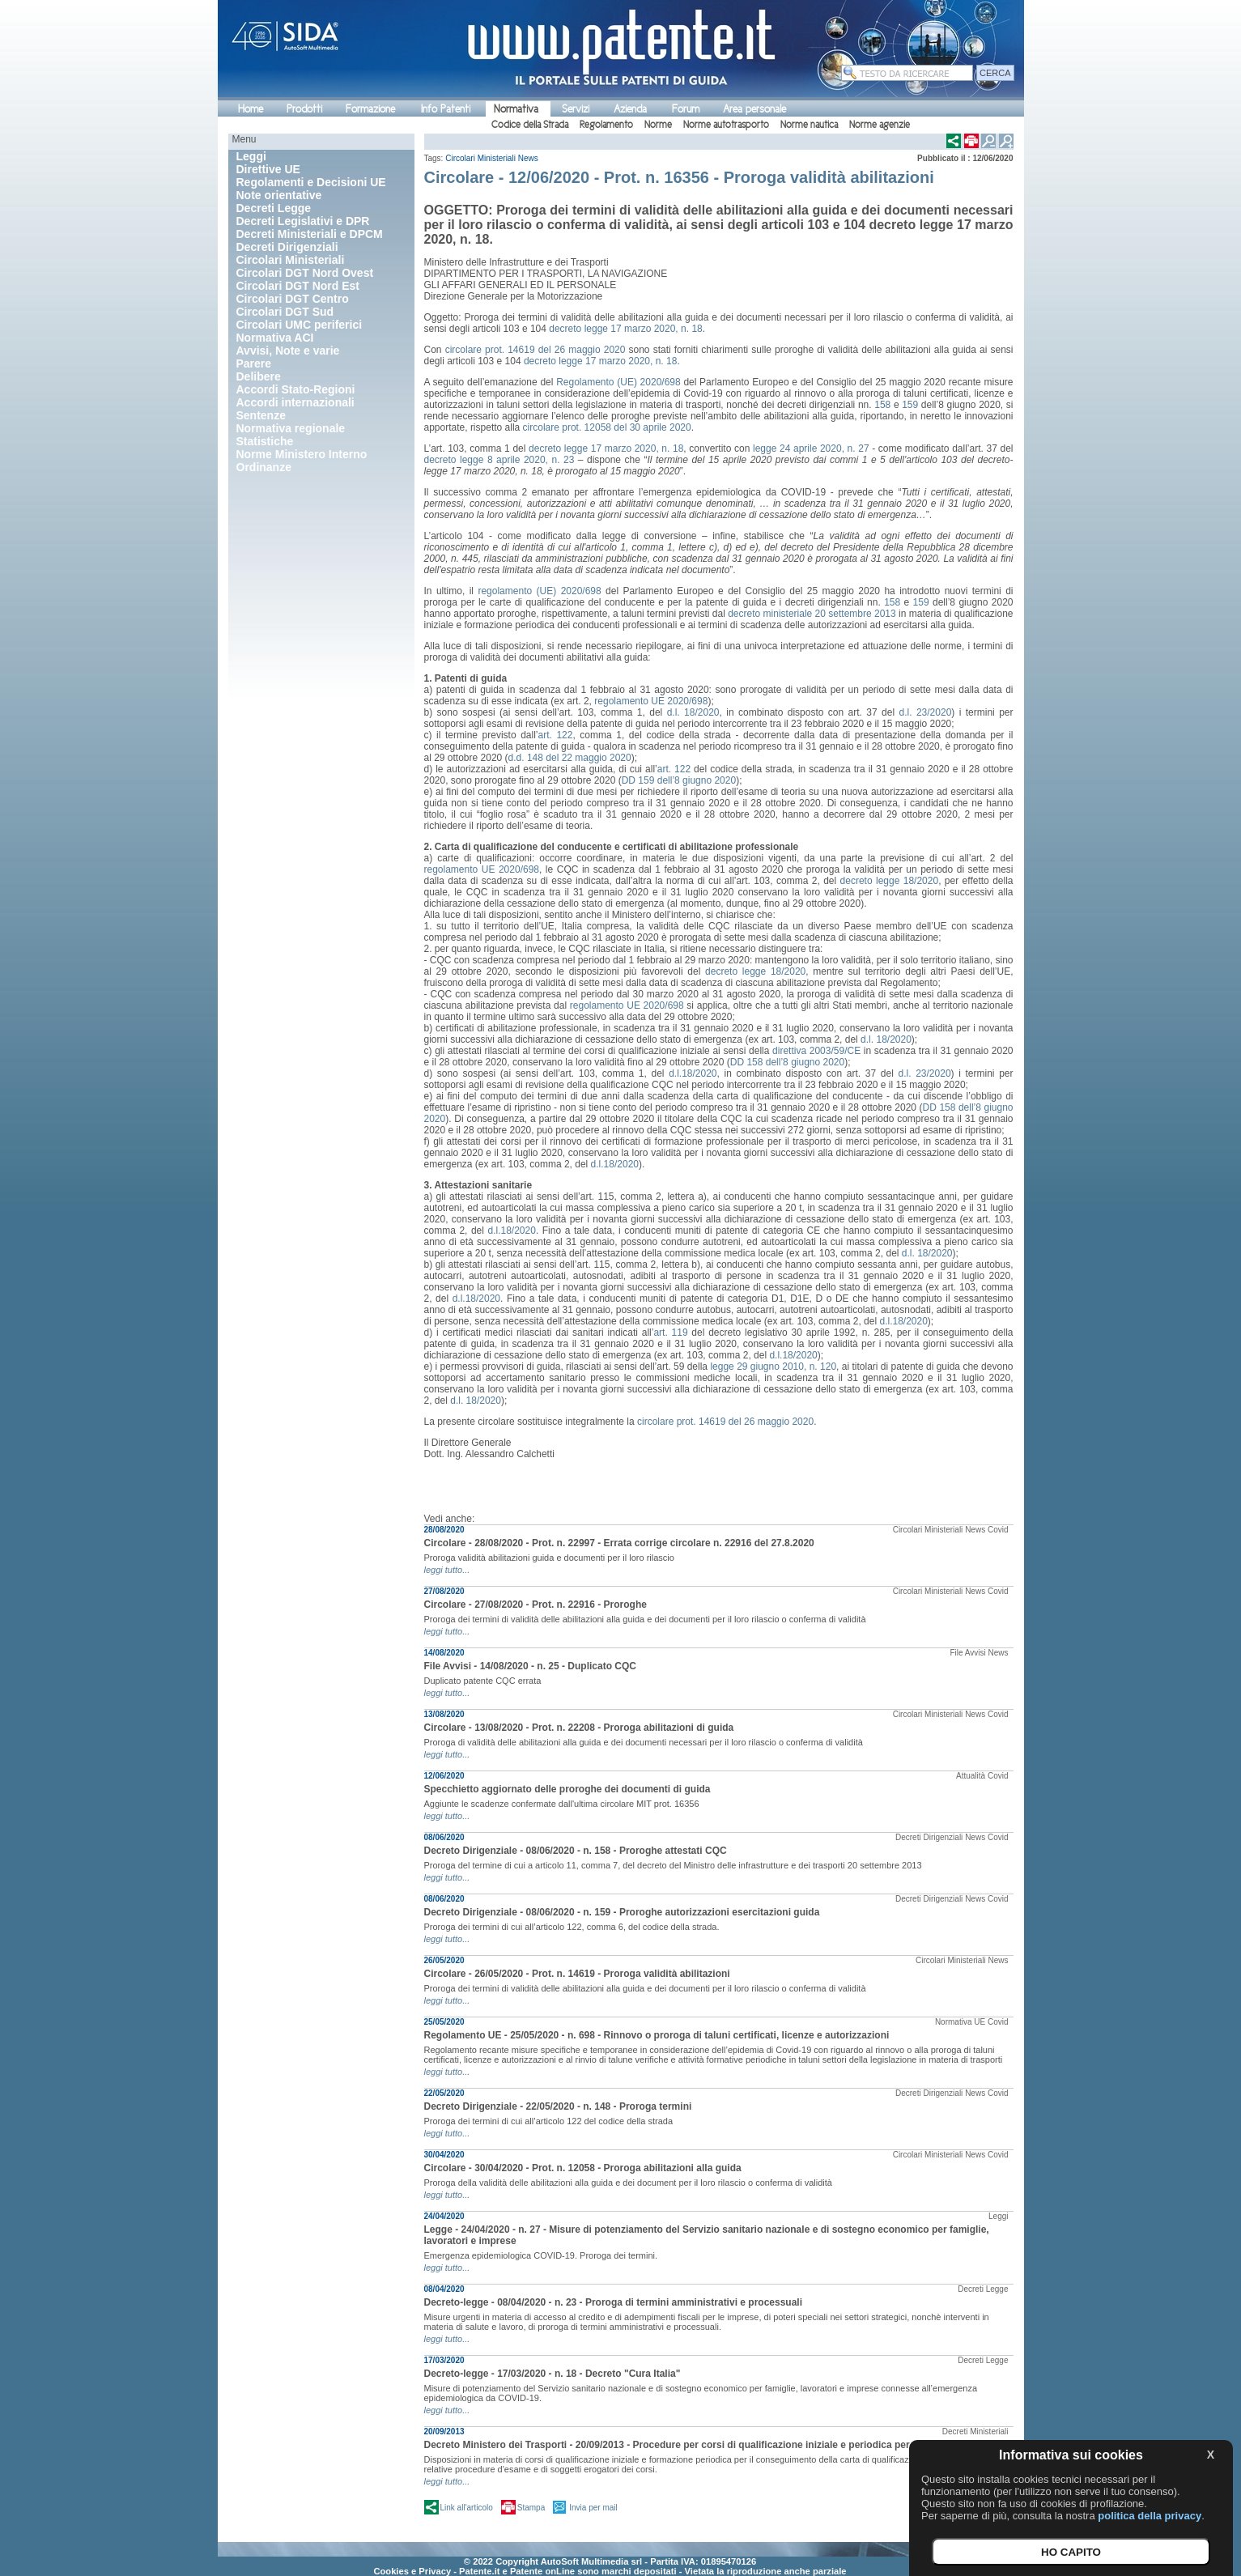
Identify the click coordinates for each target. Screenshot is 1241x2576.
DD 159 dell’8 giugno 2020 (679, 780)
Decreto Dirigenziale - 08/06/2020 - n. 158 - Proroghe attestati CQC (575, 1850)
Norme (658, 124)
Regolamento (606, 124)
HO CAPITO (1071, 2552)
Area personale (754, 109)
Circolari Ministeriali (480, 158)
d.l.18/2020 (692, 1073)
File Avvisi (967, 1652)
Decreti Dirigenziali (929, 1837)
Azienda (630, 109)
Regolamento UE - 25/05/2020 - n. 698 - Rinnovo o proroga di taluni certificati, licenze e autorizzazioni (657, 2035)
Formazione (370, 109)
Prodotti (304, 109)
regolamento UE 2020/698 (651, 701)
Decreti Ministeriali (975, 2431)
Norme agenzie (879, 124)
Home (250, 109)
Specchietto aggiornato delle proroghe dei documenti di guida (567, 1789)
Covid (998, 1529)
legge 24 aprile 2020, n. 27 (811, 448)
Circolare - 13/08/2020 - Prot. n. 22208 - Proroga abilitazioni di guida (579, 1727)
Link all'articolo (466, 2507)
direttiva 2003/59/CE (816, 1050)
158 (882, 404)
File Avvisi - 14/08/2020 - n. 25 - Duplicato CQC (530, 1666)
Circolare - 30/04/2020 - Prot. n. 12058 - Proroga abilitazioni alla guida (583, 2168)
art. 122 (555, 735)
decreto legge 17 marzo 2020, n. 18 (625, 328)
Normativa (516, 109)
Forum (685, 109)
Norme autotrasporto (726, 124)
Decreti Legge (983, 2289)
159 (910, 404)
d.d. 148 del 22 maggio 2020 (569, 757)
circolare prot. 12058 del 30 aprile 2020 (607, 427)
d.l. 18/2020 (693, 712)
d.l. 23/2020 (925, 712)
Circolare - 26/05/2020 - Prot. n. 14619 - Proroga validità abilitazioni (577, 1973)
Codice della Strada (529, 124)
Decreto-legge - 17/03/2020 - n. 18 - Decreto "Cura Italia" (552, 2373)
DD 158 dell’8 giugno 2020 (787, 1062)
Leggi (998, 2216)
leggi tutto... (447, 1570)
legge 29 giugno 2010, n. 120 (773, 1366)
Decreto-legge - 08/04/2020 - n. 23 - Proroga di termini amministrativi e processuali (613, 2302)
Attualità (970, 1775)
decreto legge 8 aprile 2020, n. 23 (499, 459)
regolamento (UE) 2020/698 (539, 591)
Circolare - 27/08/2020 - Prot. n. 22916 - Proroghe (535, 1604)
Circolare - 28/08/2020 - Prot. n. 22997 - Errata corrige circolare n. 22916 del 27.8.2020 (619, 1543)
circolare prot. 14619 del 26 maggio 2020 (535, 349)
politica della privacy (1149, 2516)
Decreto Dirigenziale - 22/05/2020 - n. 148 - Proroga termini (558, 2106)
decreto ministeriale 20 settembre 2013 (812, 613)
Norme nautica (809, 124)
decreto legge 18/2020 (889, 880)
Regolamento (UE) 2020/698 (618, 382)
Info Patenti (445, 109)
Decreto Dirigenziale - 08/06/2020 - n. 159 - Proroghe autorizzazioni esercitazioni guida (622, 1912)
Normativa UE (960, 2021)
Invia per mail (593, 2507)
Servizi (575, 109)
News (528, 158)
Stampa (531, 2507)
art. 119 (670, 1332)
